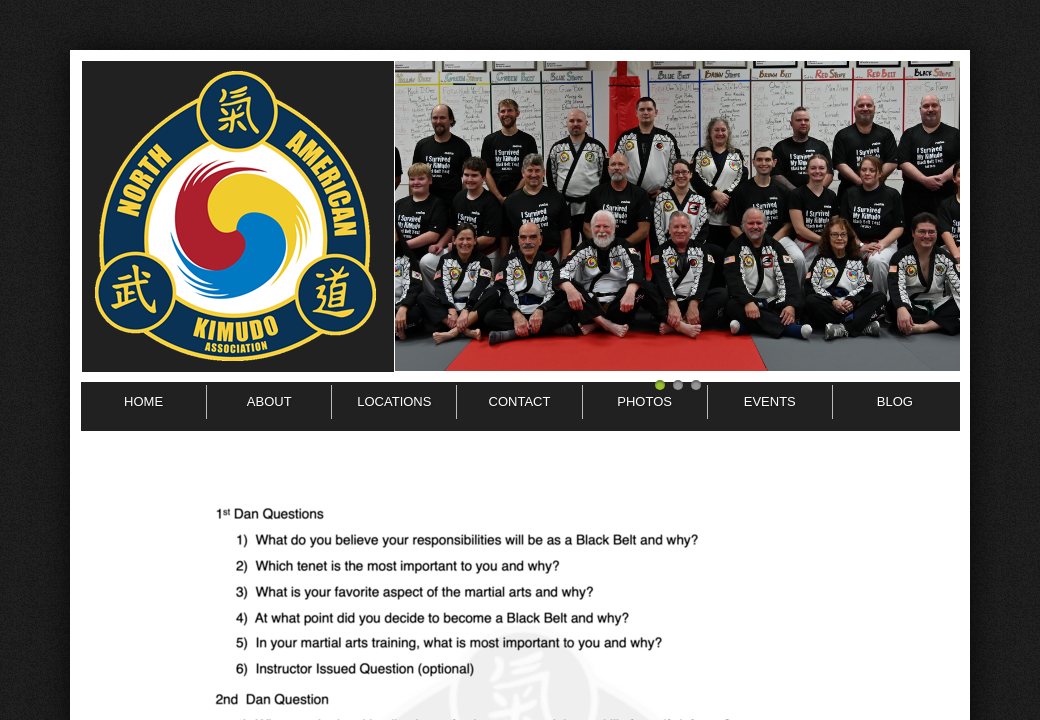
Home (143, 401)
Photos (644, 401)
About (269, 401)
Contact (520, 401)
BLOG (895, 401)
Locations (394, 401)
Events (770, 401)
